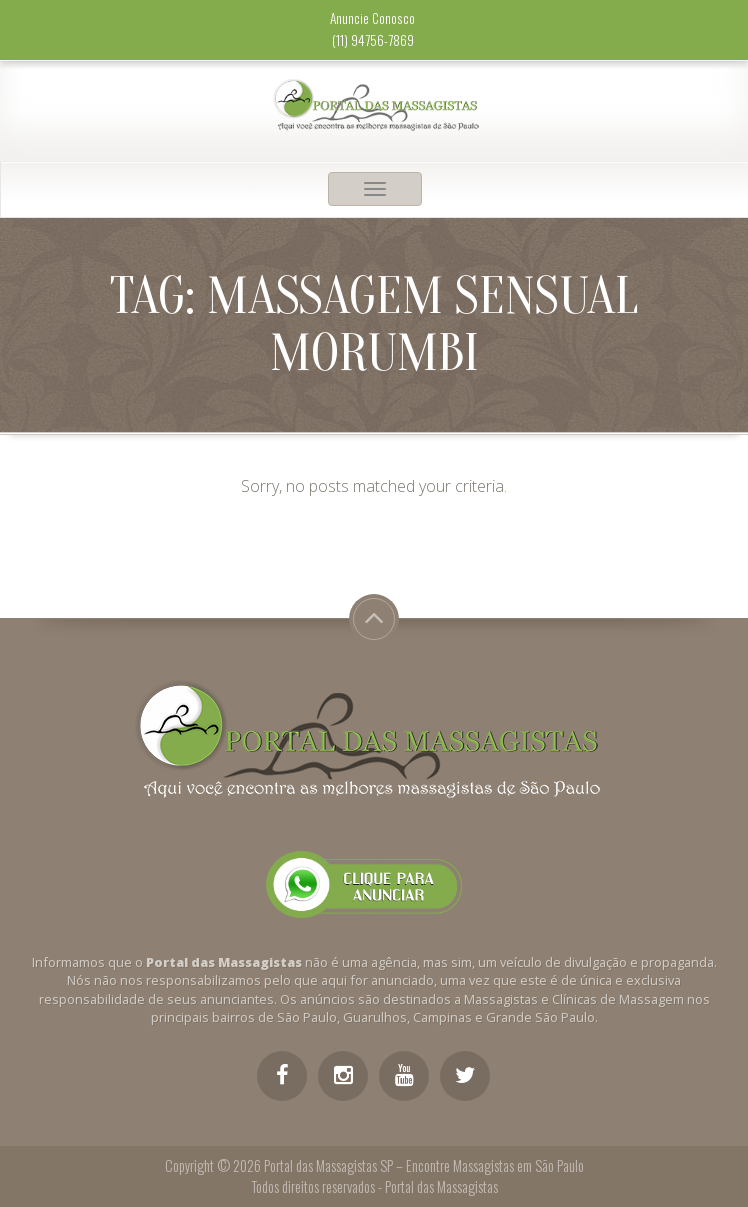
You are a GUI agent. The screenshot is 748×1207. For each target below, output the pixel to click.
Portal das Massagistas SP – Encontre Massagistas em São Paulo (424, 1165)
